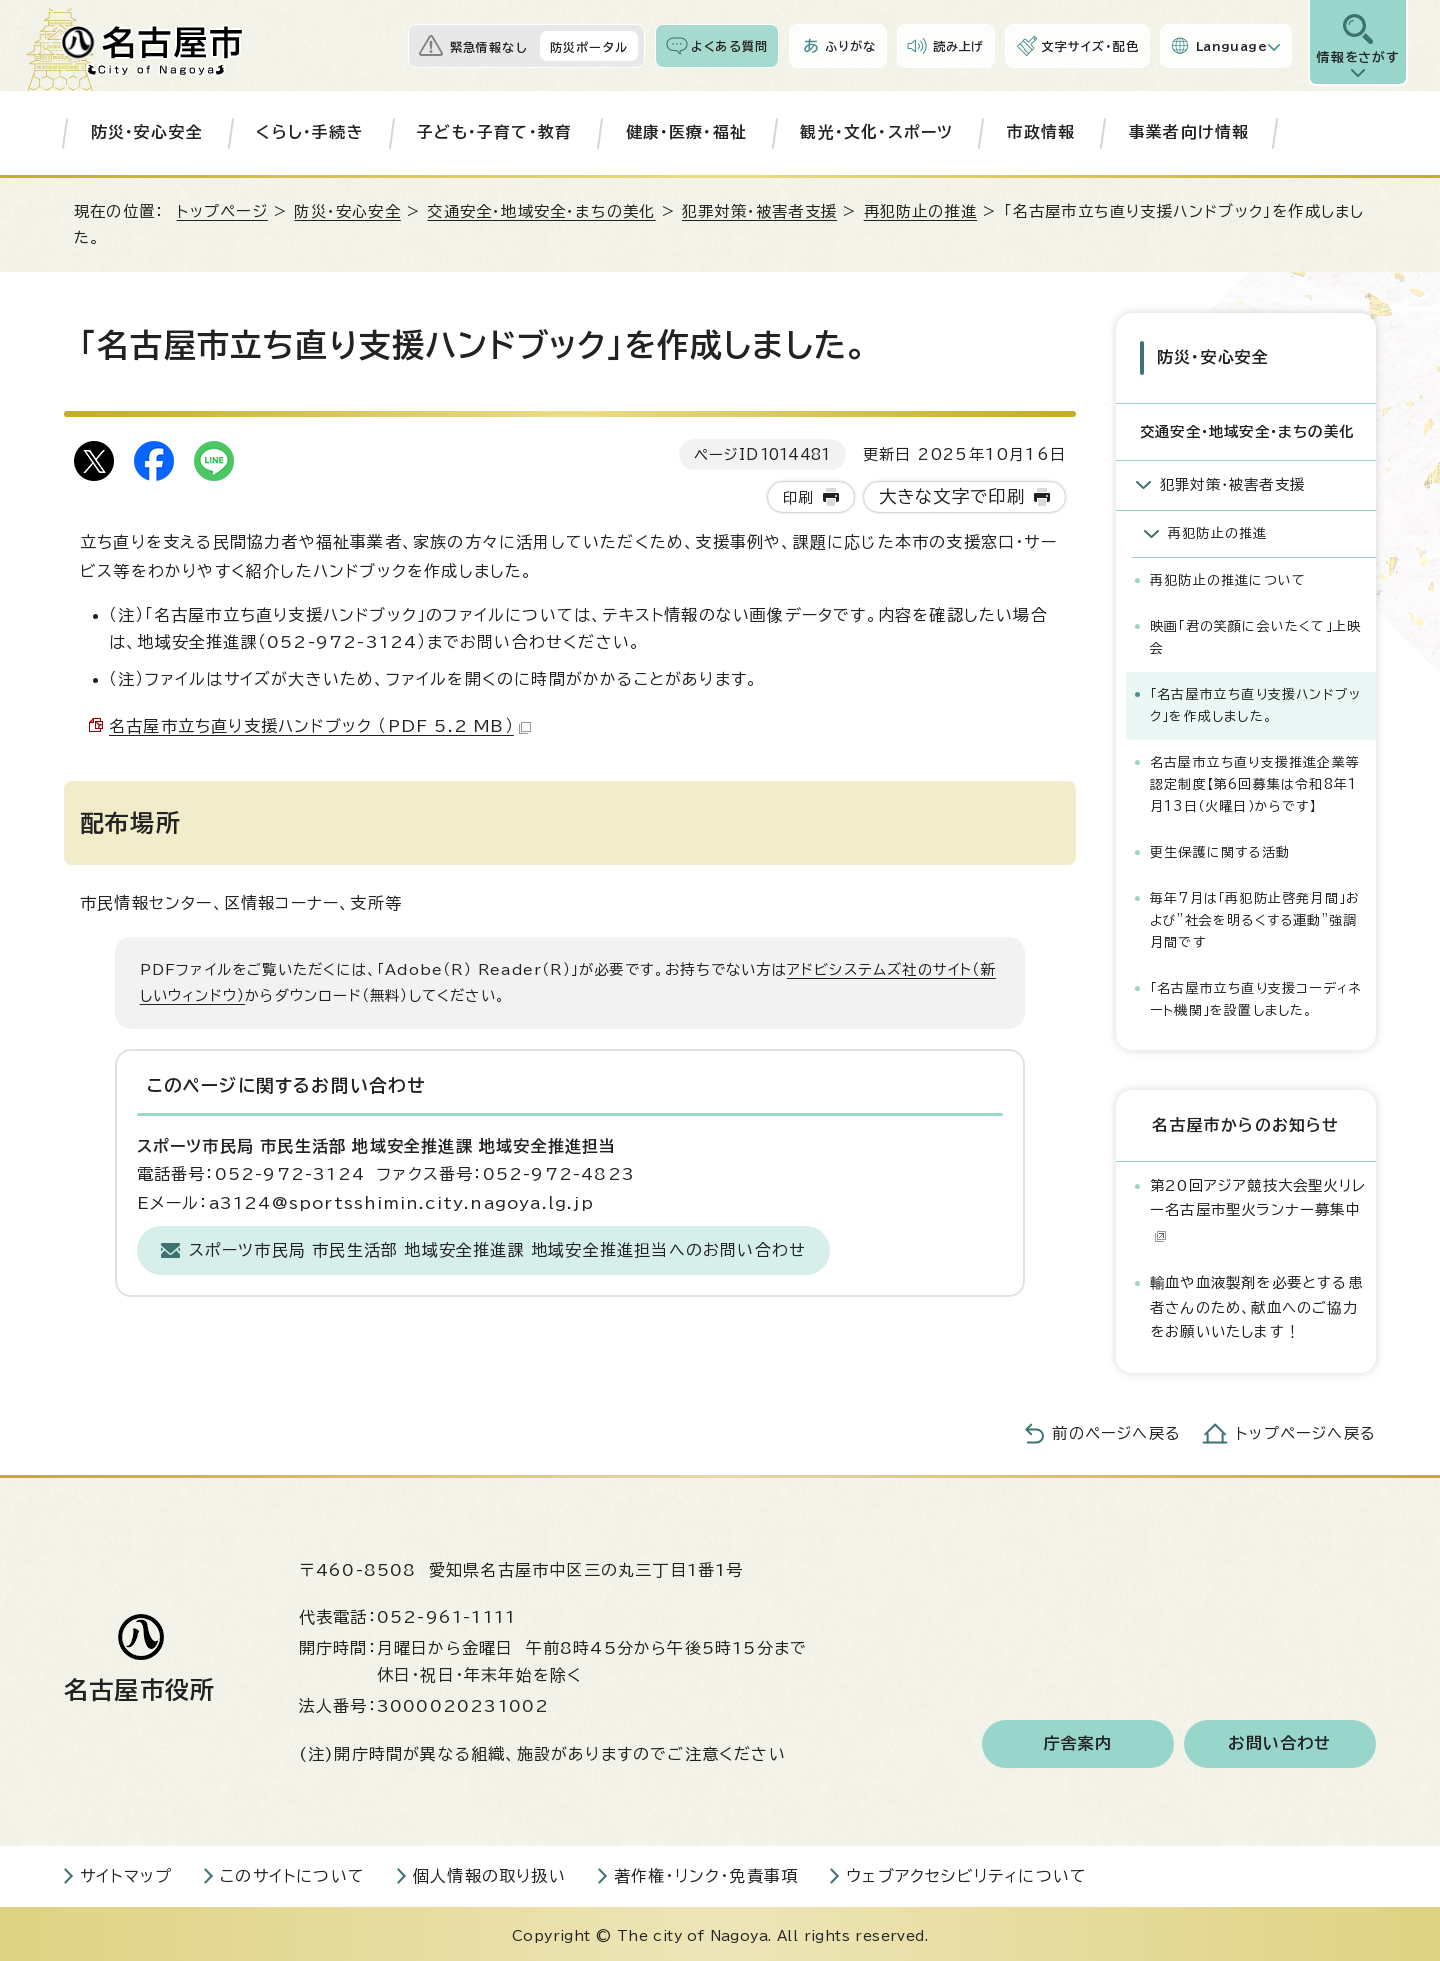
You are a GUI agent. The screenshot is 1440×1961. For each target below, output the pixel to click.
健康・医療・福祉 (687, 132)
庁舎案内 (1078, 1741)
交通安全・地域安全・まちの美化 (541, 211)
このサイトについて (292, 1873)
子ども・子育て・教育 (494, 132)
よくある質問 (729, 46)
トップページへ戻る (1306, 1430)
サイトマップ (126, 1873)
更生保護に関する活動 (1220, 849)
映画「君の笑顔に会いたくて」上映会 (1255, 634)
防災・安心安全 (147, 132)
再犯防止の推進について (1228, 577)
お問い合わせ (1279, 1741)
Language (1231, 46)
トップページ (222, 211)
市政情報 (1041, 132)
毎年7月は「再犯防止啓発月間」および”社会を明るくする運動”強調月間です (1255, 917)
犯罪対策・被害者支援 (759, 211)
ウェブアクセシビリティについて (966, 1873)
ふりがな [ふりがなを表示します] (850, 46)
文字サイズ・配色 (1090, 46)
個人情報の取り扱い (489, 1873)
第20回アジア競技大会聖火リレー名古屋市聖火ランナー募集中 (1258, 1207)
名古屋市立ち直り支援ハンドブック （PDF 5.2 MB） (320, 726)
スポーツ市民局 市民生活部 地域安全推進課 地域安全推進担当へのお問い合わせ (498, 1250)
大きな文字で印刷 (952, 496)
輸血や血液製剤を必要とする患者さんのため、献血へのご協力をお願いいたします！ (1256, 1304)
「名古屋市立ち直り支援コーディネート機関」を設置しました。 (1256, 996)
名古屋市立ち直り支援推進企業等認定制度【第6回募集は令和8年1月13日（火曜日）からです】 (1255, 781)
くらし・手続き (309, 132)
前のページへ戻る (1116, 1430)
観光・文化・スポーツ (876, 132)
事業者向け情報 (1189, 132)
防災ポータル (589, 47)
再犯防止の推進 (920, 211)
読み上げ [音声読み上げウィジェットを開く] (959, 46)
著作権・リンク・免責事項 (706, 1873)
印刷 (798, 497)
